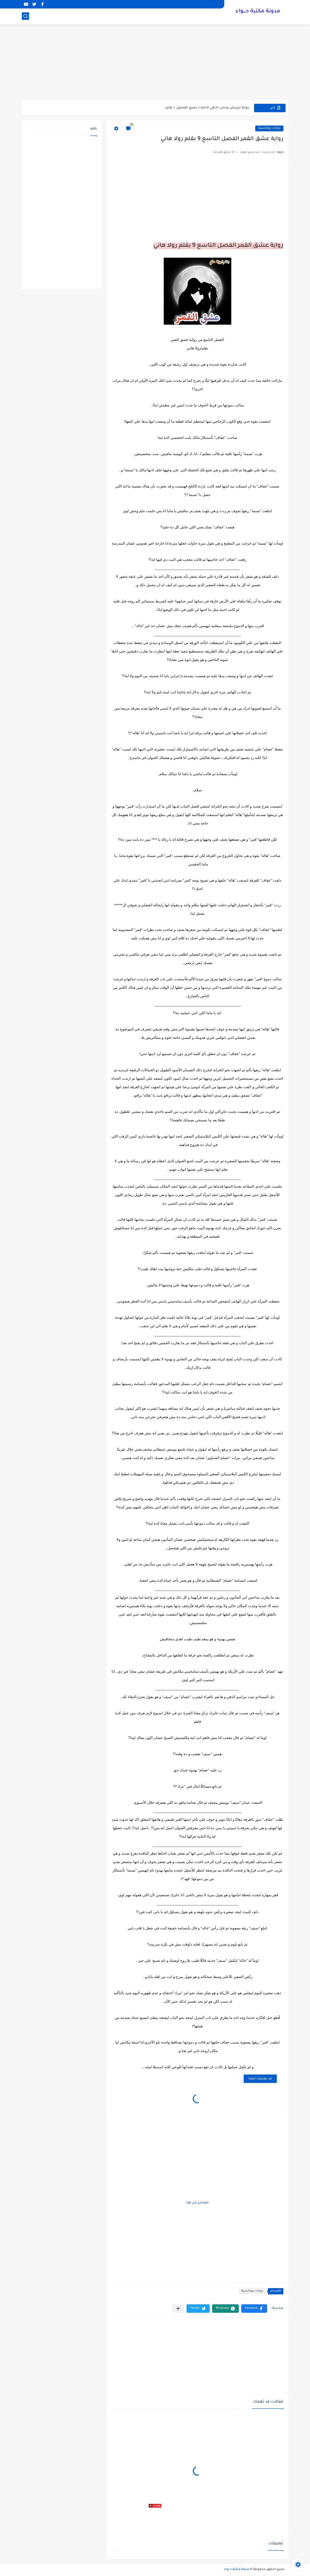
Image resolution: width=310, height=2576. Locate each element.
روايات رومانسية (269, 128)
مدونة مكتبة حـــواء (258, 12)
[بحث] (25, 16)
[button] (254, 2308)
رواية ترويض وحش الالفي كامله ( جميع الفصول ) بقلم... (206, 108)
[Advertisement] (155, 63)
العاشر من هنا (197, 2203)
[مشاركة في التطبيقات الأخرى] (178, 2308)
